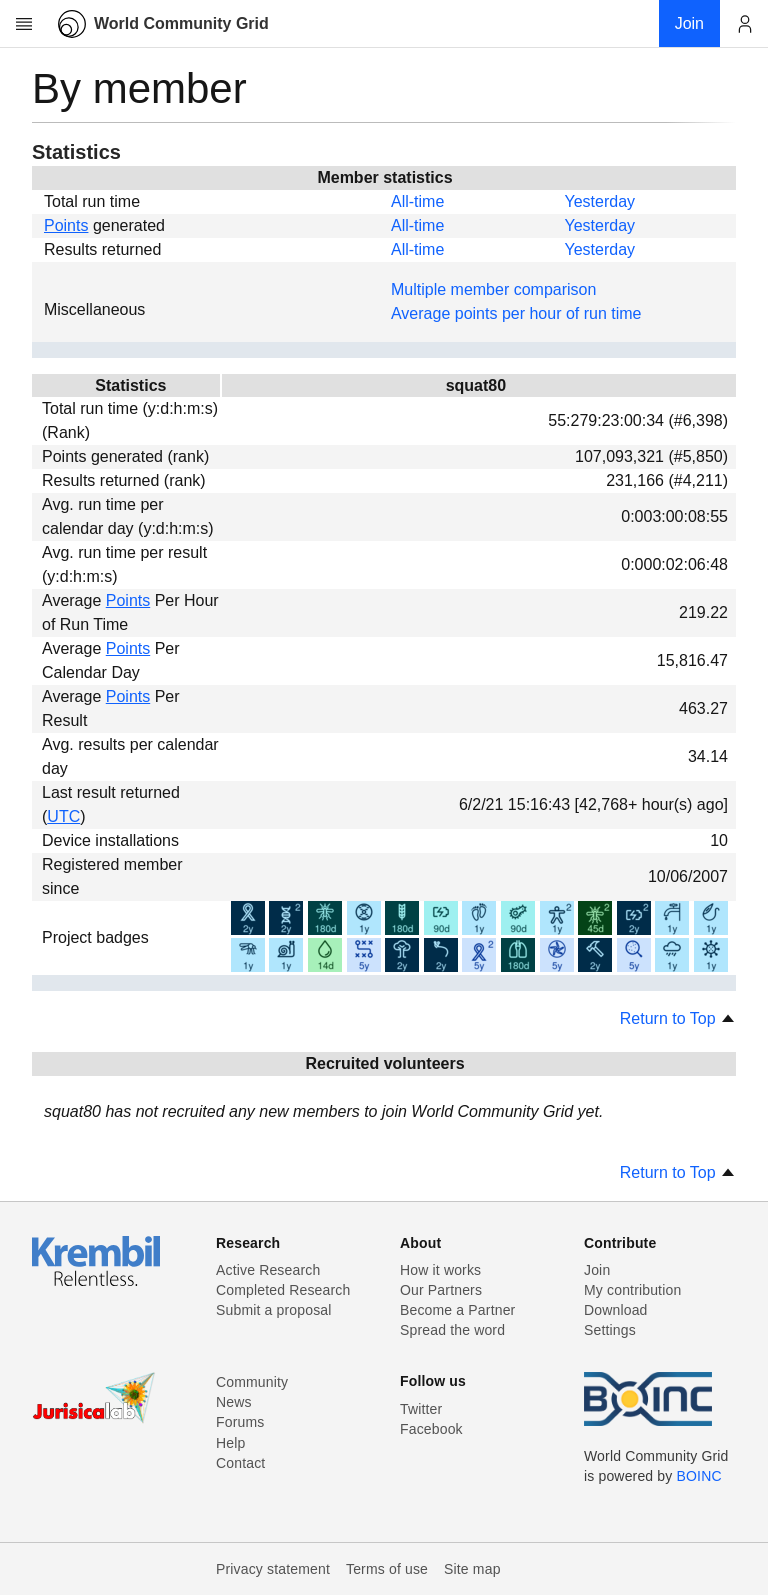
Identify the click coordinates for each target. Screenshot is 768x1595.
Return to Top (678, 1018)
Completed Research (283, 1290)
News (234, 1402)
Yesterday (599, 201)
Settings (610, 1330)
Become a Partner (457, 1310)
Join (597, 1270)
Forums (240, 1422)
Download (616, 1310)
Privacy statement (273, 1569)
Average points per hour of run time (516, 313)
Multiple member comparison (493, 289)
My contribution (632, 1290)
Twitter (421, 1409)
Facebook (431, 1429)
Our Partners (441, 1290)
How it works (440, 1270)
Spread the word (452, 1330)
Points (66, 225)
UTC (63, 816)
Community (252, 1382)
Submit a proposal (274, 1310)
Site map (472, 1569)
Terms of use (387, 1569)
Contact (240, 1463)
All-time (417, 201)
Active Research (268, 1270)
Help (230, 1443)
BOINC (699, 1476)
